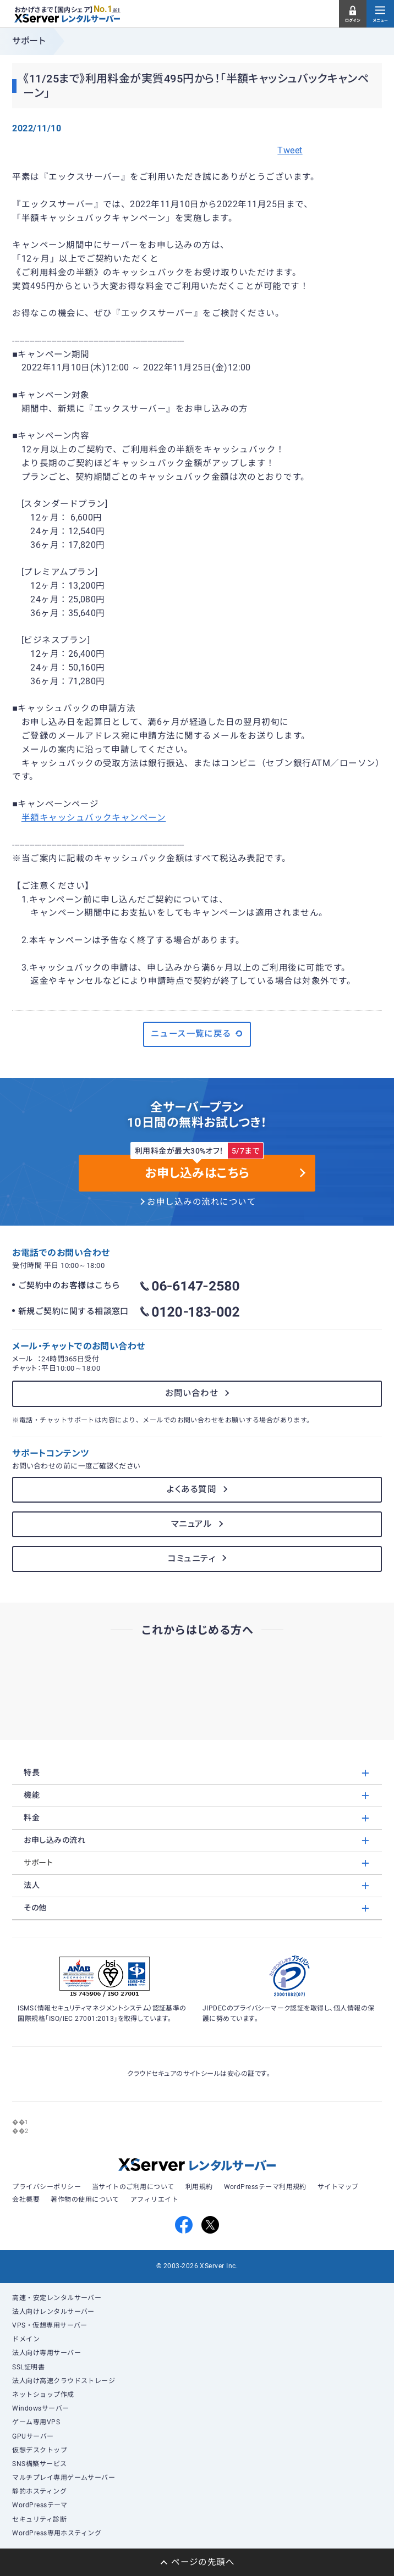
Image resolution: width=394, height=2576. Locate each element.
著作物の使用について (85, 2199)
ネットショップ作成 (43, 2394)
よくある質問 (191, 1489)
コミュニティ (191, 1559)
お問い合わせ (191, 1393)
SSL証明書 (28, 2367)
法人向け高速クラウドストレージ (63, 2381)
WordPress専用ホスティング (56, 2533)
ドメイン (26, 2339)
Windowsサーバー (40, 2408)
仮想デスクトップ (39, 2450)
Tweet (289, 151)
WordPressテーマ (40, 2505)
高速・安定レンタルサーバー (56, 2298)
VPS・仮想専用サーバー (49, 2325)
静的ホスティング (39, 2491)
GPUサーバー (32, 2436)
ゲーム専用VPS (36, 2422)
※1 (116, 10)
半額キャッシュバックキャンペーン (93, 818)
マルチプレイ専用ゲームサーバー (63, 2477)
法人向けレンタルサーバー (53, 2311)
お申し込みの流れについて (201, 1202)
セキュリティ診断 (39, 2519)
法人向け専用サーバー (46, 2353)
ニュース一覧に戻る (197, 1034)
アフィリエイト (154, 2199)
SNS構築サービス (39, 2464)
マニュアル (191, 1524)
